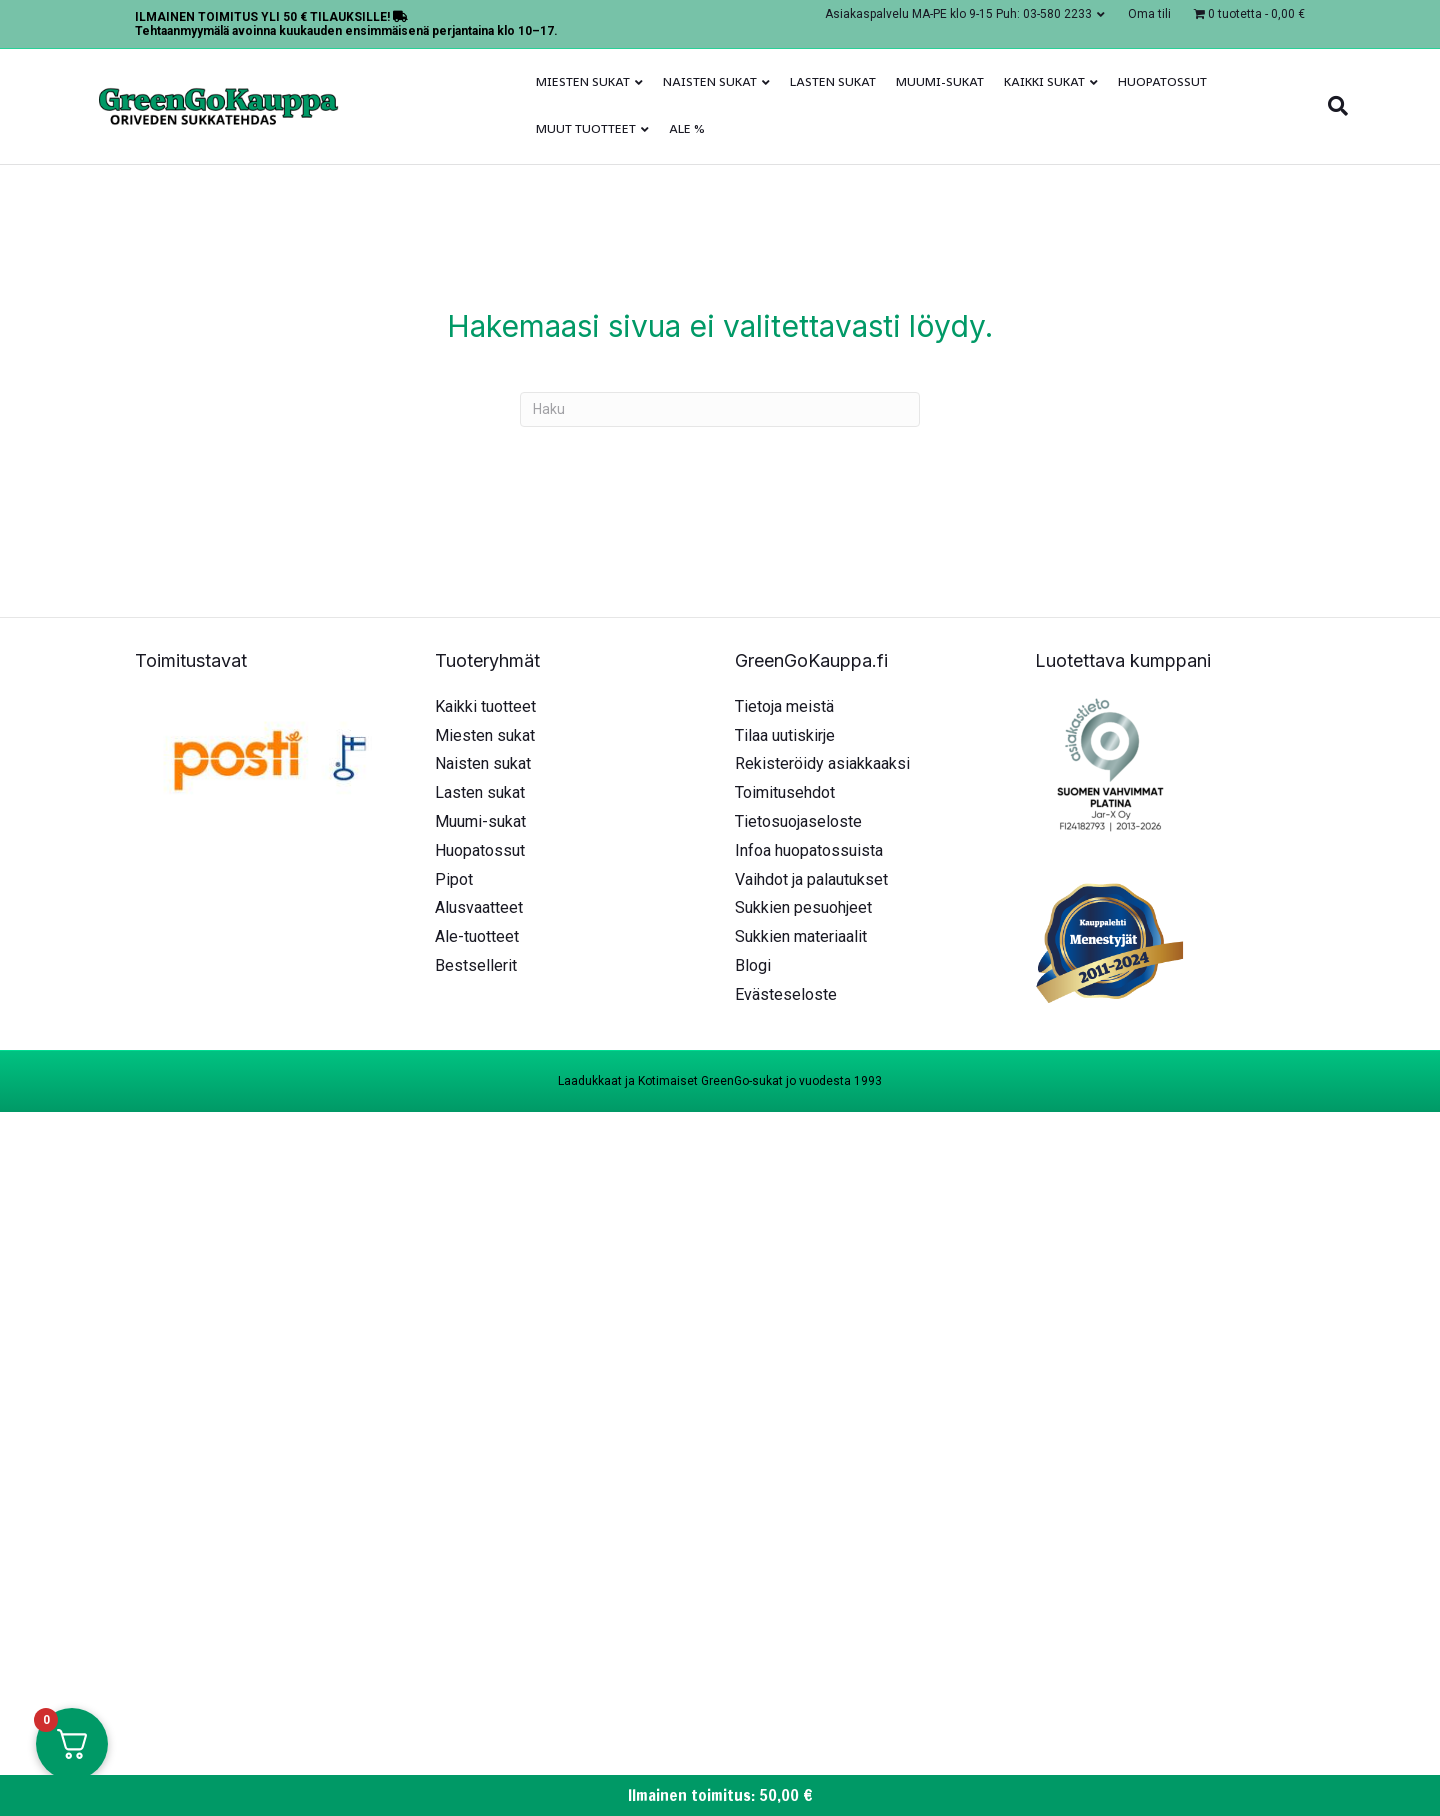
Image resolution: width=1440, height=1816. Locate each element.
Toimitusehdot (785, 792)
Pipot (454, 879)
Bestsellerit (476, 965)
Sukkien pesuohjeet (803, 907)
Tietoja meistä (784, 706)
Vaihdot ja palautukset (811, 879)
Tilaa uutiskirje (785, 735)
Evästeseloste (786, 994)
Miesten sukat (583, 81)
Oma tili (1149, 14)
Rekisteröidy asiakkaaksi (822, 763)
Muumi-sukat (940, 81)
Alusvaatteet (479, 907)
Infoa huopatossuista (809, 850)
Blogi (753, 965)
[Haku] (1333, 106)
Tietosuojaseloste (798, 821)
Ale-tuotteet (477, 936)
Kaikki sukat (1044, 81)
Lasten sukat (833, 81)
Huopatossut (1162, 81)
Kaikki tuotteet (485, 706)
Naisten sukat (710, 81)
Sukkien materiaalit (801, 936)
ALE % (687, 128)
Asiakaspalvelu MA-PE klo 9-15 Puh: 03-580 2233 (958, 14)
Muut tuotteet (586, 128)
